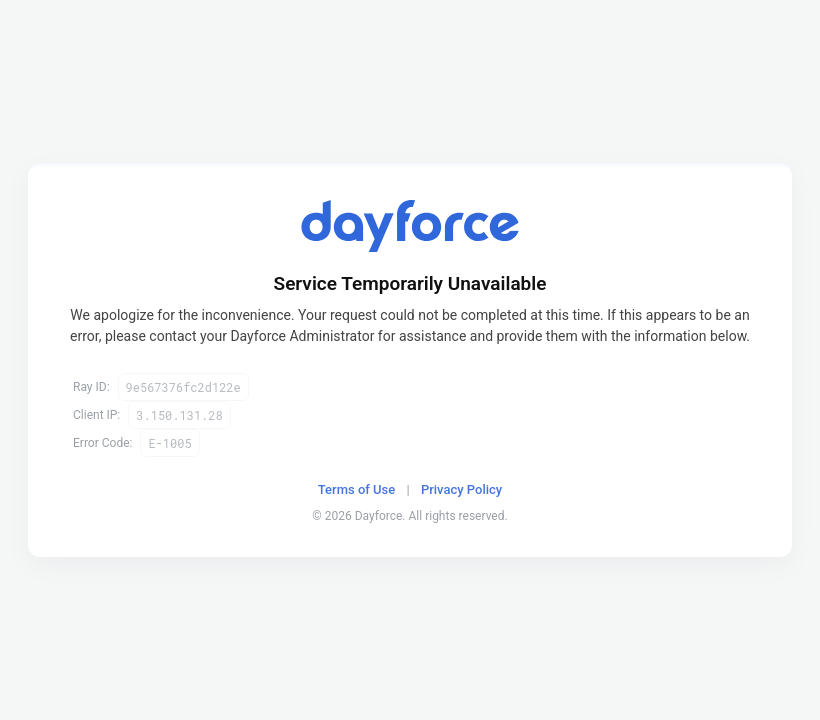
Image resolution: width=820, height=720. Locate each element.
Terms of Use (356, 489)
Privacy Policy (461, 489)
